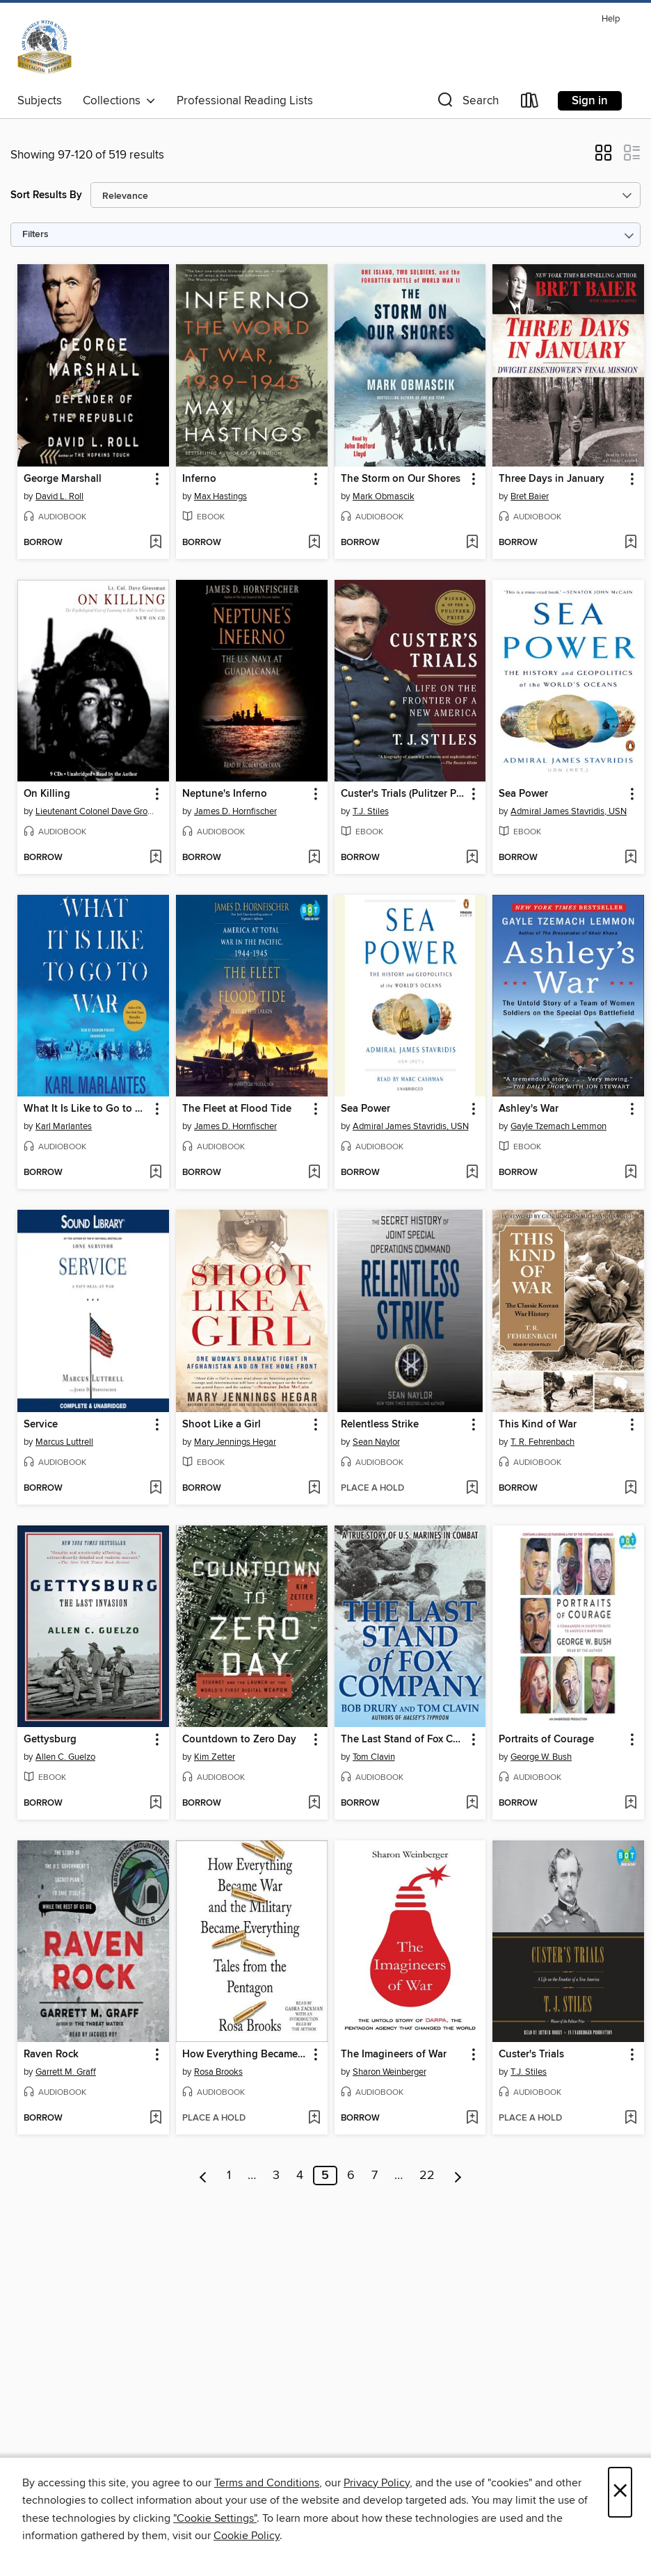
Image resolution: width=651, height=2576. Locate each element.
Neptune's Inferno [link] (224, 794)
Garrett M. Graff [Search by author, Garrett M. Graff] (65, 2071)
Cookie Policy (247, 2536)
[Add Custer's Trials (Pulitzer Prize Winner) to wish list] (472, 858)
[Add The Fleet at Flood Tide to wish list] (314, 1173)
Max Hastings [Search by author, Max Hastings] (220, 496)
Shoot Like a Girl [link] (221, 1424)
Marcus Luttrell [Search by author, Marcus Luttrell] (64, 1442)
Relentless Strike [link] (380, 1424)
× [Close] (620, 2492)
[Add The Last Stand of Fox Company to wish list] (472, 1804)
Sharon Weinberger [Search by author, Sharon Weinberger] (389, 2071)
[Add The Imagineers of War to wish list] (472, 2118)
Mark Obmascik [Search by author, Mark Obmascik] (384, 496)
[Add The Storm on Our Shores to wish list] (472, 543)
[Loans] (530, 103)
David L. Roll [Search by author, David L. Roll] (59, 496)
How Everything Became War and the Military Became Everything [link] (245, 2054)
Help (611, 19)
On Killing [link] (47, 794)
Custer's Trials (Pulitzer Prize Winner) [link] (404, 794)
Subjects (39, 100)
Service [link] (41, 1424)
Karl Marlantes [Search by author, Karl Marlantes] (63, 1126)
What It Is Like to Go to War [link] (87, 1109)
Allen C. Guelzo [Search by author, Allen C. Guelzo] (65, 1757)
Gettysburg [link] (50, 1739)
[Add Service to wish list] (155, 1489)
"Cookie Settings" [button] (215, 2518)
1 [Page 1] (229, 2175)
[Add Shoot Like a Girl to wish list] (314, 1489)
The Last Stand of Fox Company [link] (404, 1739)
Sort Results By (46, 195)
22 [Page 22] (427, 2175)
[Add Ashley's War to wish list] (630, 1173)
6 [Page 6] (351, 2175)
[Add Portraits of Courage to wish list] (630, 1804)
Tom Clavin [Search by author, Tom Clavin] (374, 1757)
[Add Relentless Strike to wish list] (472, 1489)
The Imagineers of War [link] (394, 2054)
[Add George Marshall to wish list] (155, 543)
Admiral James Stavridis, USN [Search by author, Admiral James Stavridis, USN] (569, 811)
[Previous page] (203, 2175)
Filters (35, 235)
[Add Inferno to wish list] (314, 543)
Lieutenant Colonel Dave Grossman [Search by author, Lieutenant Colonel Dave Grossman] (94, 811)
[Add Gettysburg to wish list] (155, 1804)
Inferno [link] (199, 479)
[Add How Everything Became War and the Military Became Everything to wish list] (314, 2118)
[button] (466, 103)
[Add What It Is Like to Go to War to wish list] (155, 1173)
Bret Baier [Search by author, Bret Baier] (530, 496)
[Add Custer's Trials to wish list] (630, 2118)
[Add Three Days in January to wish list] (630, 543)
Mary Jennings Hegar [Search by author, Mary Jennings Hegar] (235, 1442)
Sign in (590, 100)
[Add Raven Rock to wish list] (155, 2118)
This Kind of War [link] (538, 1424)
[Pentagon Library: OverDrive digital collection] (44, 48)
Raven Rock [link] (51, 2054)
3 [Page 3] (276, 2175)
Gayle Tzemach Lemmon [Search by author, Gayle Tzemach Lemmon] (558, 1126)
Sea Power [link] (523, 794)
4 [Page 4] (299, 2175)
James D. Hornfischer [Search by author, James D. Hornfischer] (235, 811)
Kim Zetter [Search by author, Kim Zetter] (214, 1757)
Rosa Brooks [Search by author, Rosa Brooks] (218, 2071)
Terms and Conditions (266, 2483)
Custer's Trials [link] (531, 2054)
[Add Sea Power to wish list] (630, 858)
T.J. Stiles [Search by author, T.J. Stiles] (371, 811)
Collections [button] (119, 100)
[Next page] (458, 2175)
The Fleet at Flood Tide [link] (236, 1109)
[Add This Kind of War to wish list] (630, 1489)
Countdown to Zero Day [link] (239, 1739)
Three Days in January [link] (551, 479)
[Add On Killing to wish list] (155, 858)
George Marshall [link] (63, 479)
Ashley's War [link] (528, 1109)
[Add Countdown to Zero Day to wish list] (314, 1804)
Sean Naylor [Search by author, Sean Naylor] (376, 1442)
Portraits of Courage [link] (546, 1739)
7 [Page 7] (374, 2175)
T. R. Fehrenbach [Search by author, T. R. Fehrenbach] (542, 1442)
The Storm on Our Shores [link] (400, 479)
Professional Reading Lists (245, 100)
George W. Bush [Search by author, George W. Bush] (541, 1757)
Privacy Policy (377, 2483)
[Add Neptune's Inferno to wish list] (314, 858)
